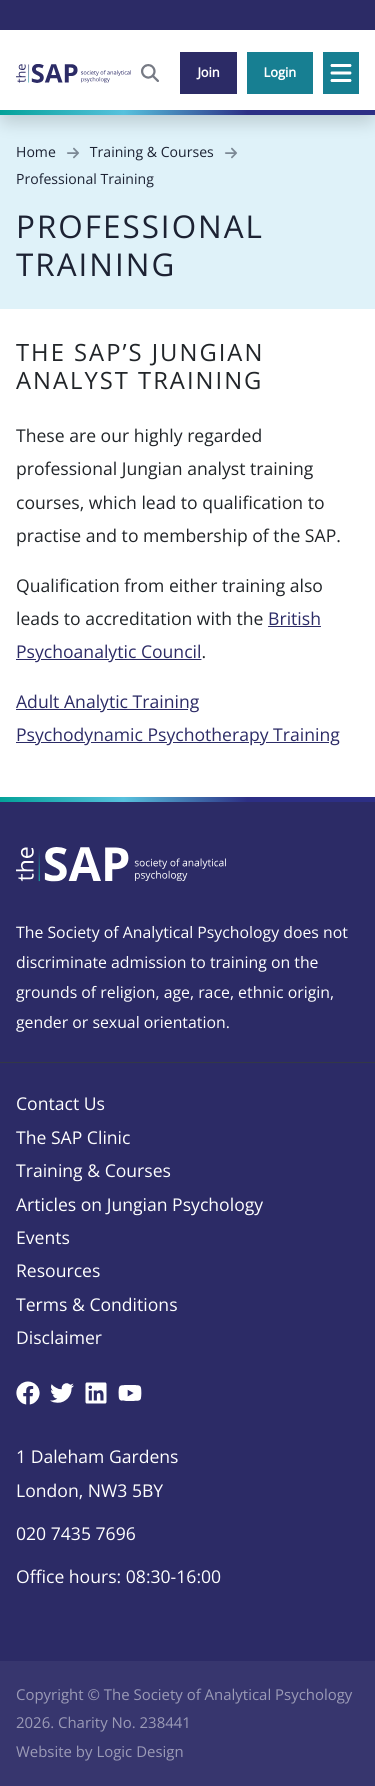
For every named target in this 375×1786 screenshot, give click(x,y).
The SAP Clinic (73, 1138)
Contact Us (60, 1104)
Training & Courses (93, 1171)
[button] (341, 73)
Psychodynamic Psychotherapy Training (178, 735)
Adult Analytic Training (107, 702)
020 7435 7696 (76, 1534)
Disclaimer (59, 1338)
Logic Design (139, 1752)
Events (43, 1238)
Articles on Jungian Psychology (139, 1205)
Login (280, 72)
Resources (58, 1271)
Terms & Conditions (97, 1305)
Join (208, 72)
